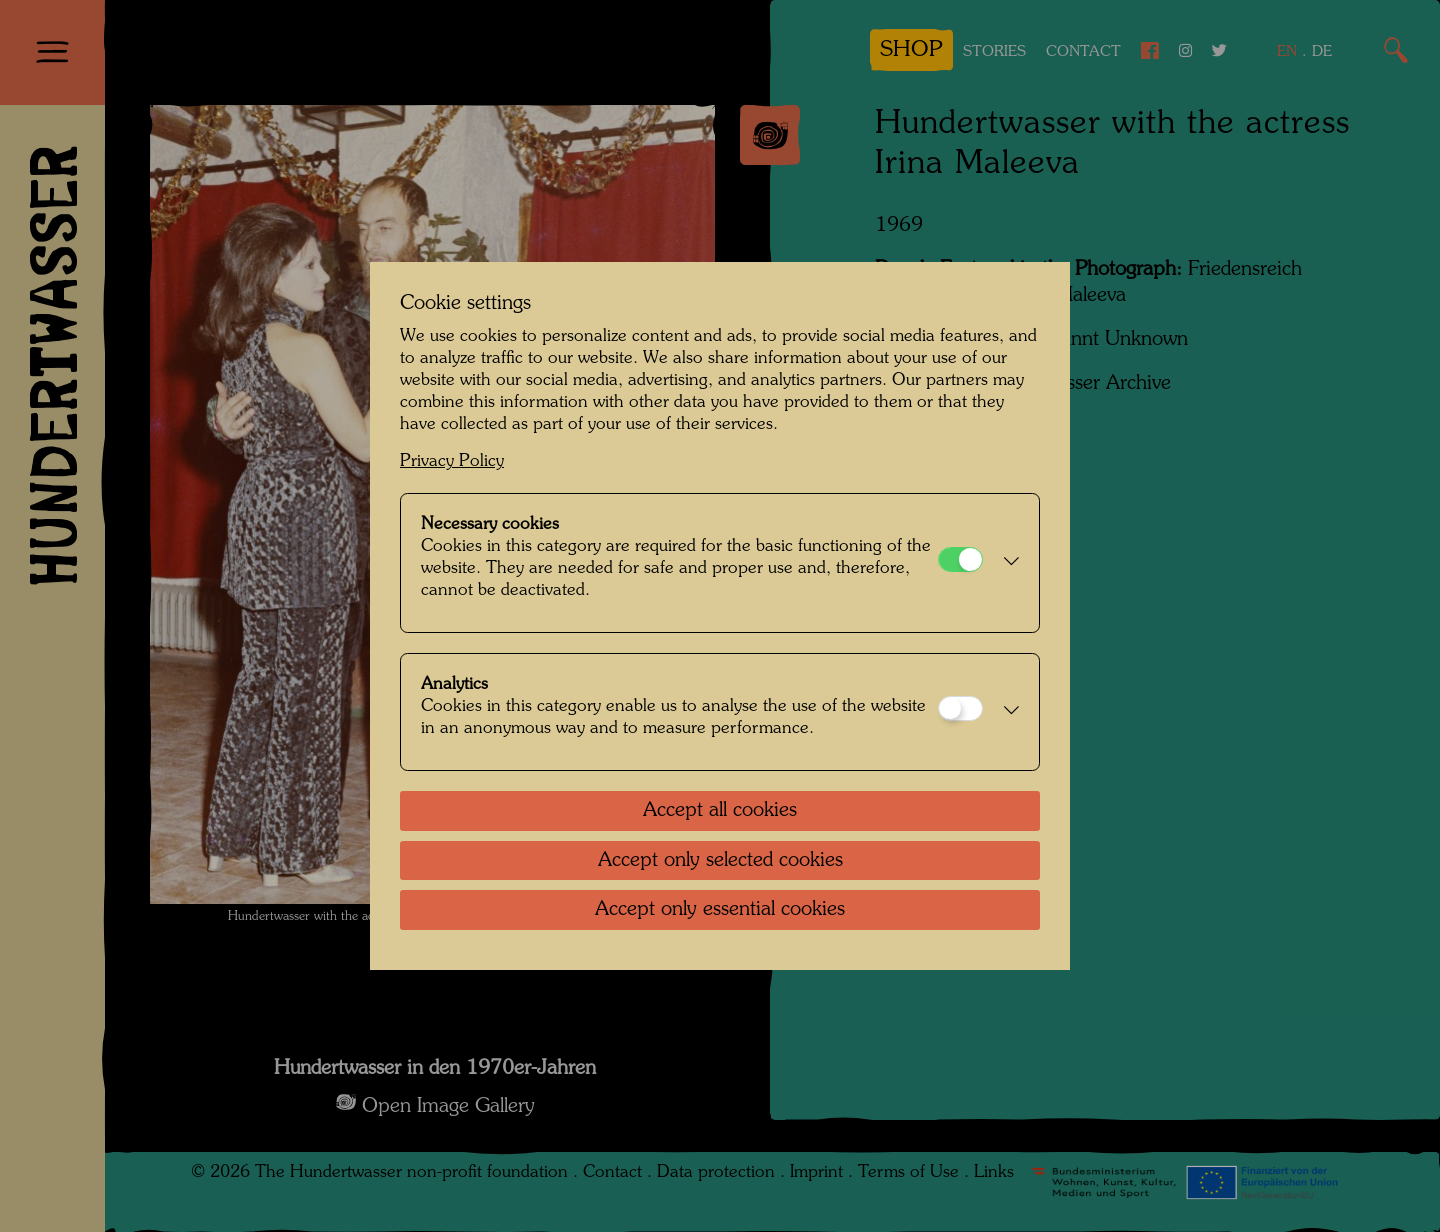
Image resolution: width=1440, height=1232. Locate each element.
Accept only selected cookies (720, 861)
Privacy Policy (452, 461)
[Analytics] (960, 708)
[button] (1006, 563)
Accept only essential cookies (720, 910)
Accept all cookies (720, 811)
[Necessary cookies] (960, 559)
